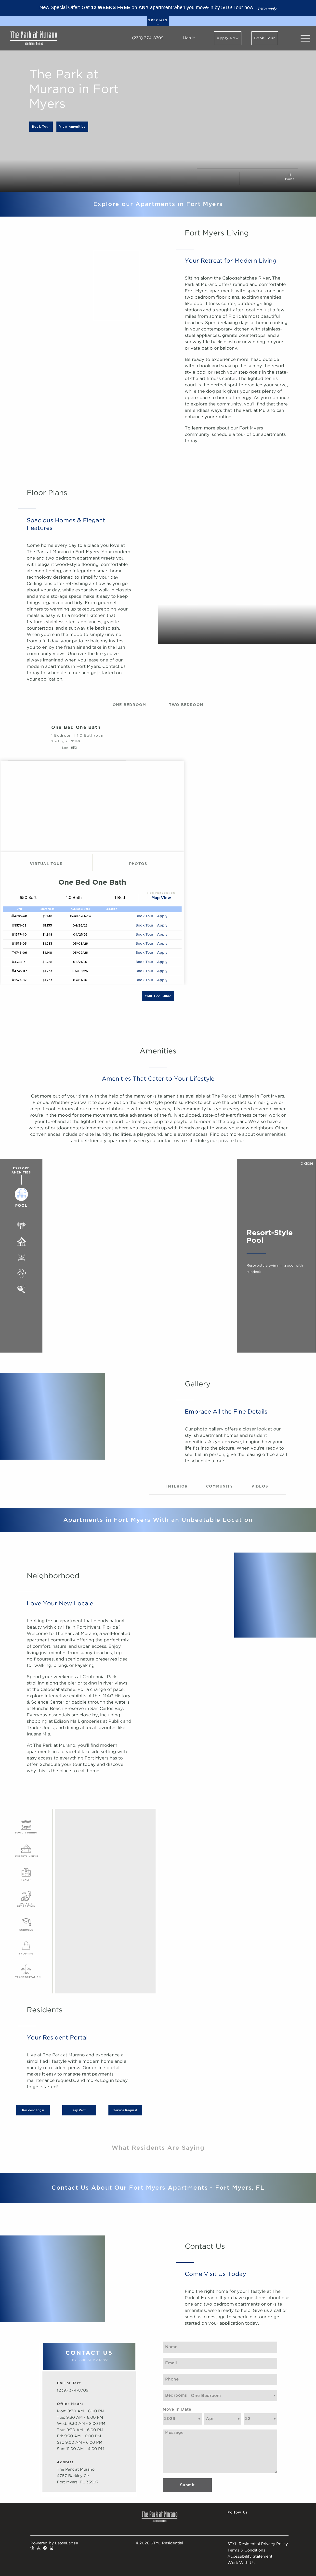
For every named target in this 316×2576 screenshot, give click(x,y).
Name (171, 2347)
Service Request (125, 2110)
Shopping (26, 1948)
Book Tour (264, 38)
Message (174, 2433)
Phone (172, 2379)
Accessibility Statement (249, 2556)
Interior (177, 1486)
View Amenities (72, 126)
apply (162, 916)
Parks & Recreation (26, 1899)
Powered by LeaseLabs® (54, 2543)
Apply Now (228, 38)
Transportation (28, 1971)
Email (171, 2363)
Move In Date (177, 2409)
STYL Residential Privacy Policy (257, 2544)
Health (26, 1874)
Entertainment (27, 1851)
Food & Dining (26, 1827)
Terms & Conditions (246, 2550)
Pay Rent (79, 2110)
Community (219, 1486)
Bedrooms (176, 2395)
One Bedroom (129, 705)
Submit (187, 2485)
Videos (259, 1486)
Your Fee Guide (158, 996)
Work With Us (241, 2563)
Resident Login (33, 2110)
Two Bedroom (186, 705)
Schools (26, 1924)
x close (307, 1163)
